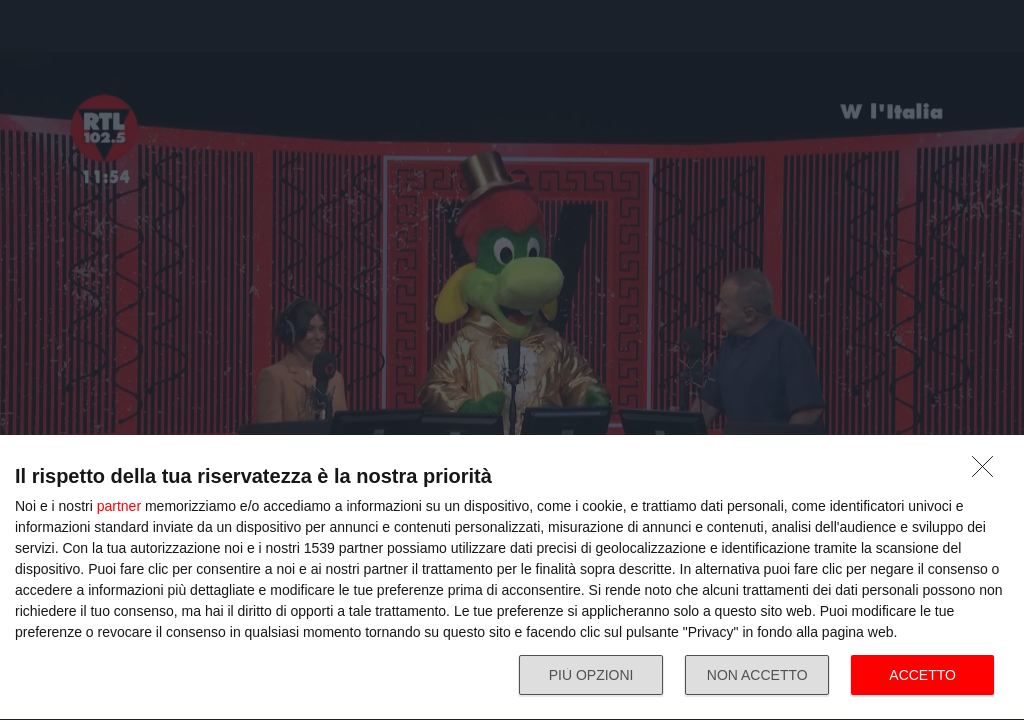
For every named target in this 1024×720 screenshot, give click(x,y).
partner (119, 506)
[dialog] (512, 578)
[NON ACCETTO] (988, 472)
